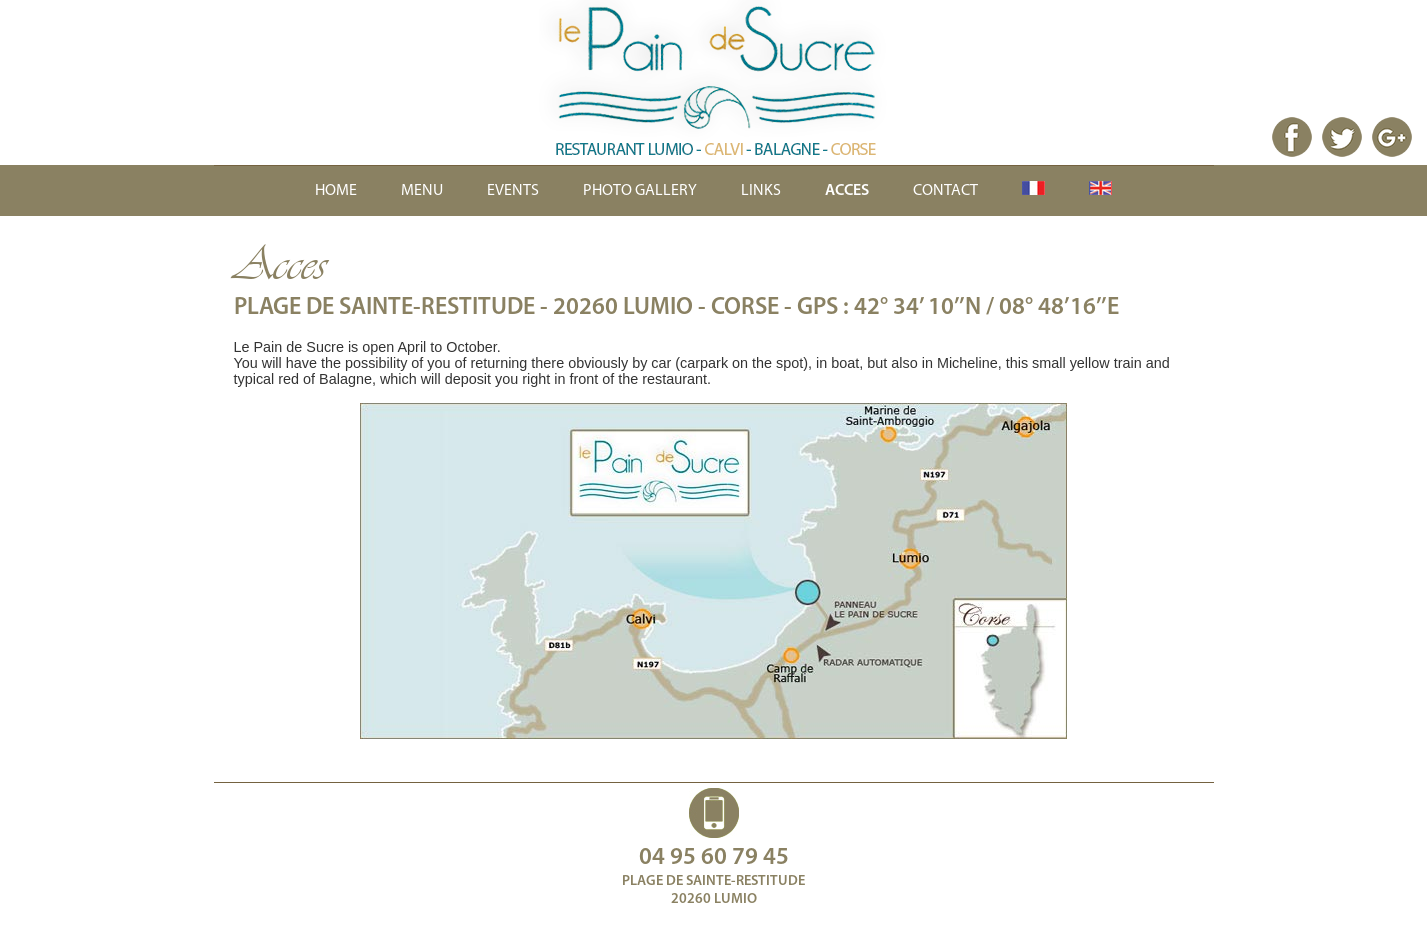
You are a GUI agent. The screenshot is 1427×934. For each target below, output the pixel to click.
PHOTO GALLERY (640, 191)
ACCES (847, 191)
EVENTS (513, 191)
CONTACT (945, 191)
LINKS (761, 191)
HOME (336, 191)
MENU (422, 191)
